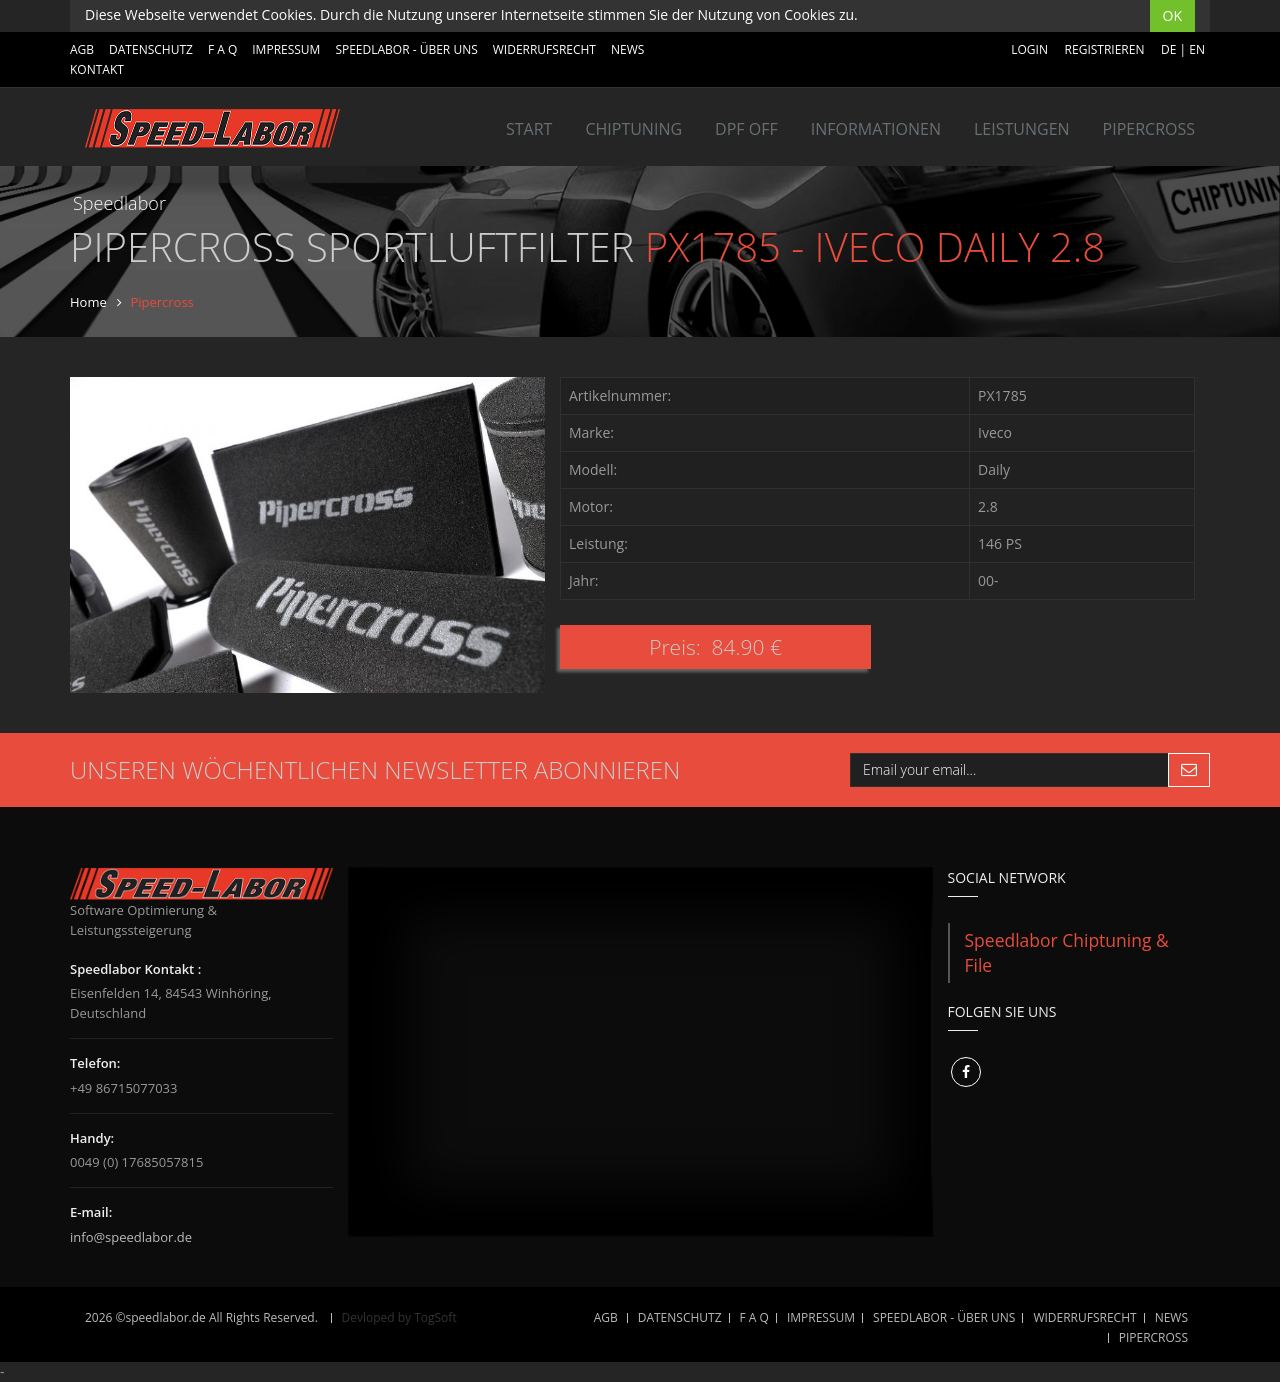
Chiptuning (633, 129)
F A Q (222, 49)
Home (88, 302)
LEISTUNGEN (1022, 129)
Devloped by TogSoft (399, 1317)
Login (1029, 49)
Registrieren (1105, 49)
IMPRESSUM (286, 49)
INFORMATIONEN (876, 129)
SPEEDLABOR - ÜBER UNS (406, 49)
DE (1168, 49)
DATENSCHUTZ (151, 49)
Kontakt (97, 69)
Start (529, 129)
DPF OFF (746, 129)
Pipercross (1149, 129)
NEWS (627, 49)
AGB (82, 49)
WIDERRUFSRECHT (544, 49)
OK (1172, 15)
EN (1197, 49)
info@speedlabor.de (131, 1237)
